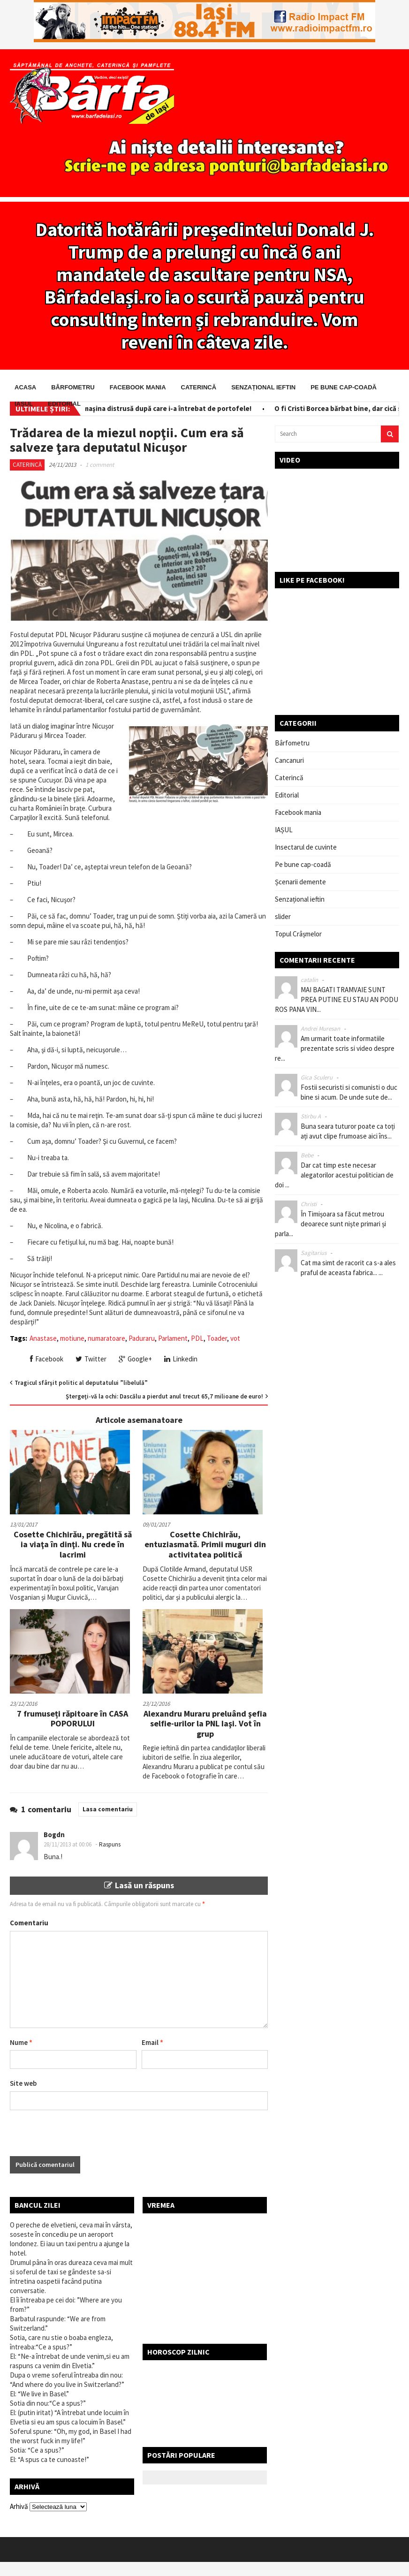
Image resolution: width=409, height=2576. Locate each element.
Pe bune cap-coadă (344, 387)
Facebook (46, 1358)
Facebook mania (138, 387)
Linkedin (180, 1358)
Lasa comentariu (108, 1809)
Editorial (64, 403)
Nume (21, 2042)
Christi (309, 1204)
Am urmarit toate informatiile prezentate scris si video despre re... (334, 1048)
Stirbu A (311, 1116)
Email (152, 2042)
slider (283, 916)
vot (235, 1338)
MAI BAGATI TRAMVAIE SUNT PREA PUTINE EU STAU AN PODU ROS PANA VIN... (336, 999)
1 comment (99, 465)
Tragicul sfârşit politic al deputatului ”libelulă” (81, 1383)
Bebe (307, 1155)
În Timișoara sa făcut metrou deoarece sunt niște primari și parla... (330, 1223)
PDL (197, 1338)
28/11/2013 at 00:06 (67, 1844)
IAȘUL (24, 403)
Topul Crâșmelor (298, 933)
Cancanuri (289, 760)
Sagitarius (313, 1253)
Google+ (135, 1358)
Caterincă (199, 387)
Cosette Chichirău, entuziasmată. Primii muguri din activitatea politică (205, 1544)
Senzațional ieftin (263, 387)
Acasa (25, 387)
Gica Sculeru (317, 1077)
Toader (217, 1338)
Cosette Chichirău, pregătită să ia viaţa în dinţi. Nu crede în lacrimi (73, 1544)
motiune (72, 1338)
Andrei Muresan (320, 1029)
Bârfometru (72, 387)
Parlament (173, 1338)
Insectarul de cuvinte (306, 847)
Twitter (91, 1358)
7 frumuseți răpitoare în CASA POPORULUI (72, 1718)
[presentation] (81, 2138)
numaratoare (106, 1338)
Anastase (43, 1338)
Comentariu (29, 1922)
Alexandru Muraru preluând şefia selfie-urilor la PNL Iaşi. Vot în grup (205, 1723)
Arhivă (19, 2506)
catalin (309, 980)
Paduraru (142, 1338)
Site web (23, 2083)
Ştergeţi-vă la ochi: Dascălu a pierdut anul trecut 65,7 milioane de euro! (164, 1396)
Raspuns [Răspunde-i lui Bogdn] (110, 1844)
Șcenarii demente (300, 881)
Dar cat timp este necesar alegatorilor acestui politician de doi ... (334, 1175)
